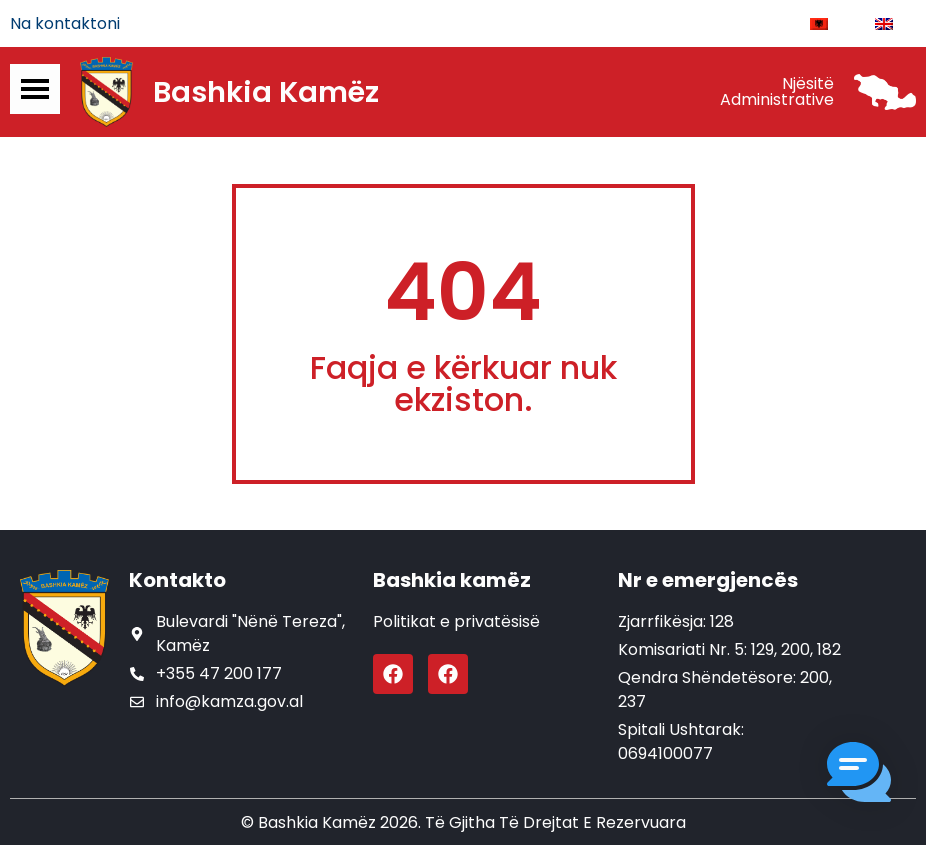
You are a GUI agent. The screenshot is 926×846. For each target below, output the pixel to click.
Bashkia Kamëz (266, 93)
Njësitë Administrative (777, 92)
